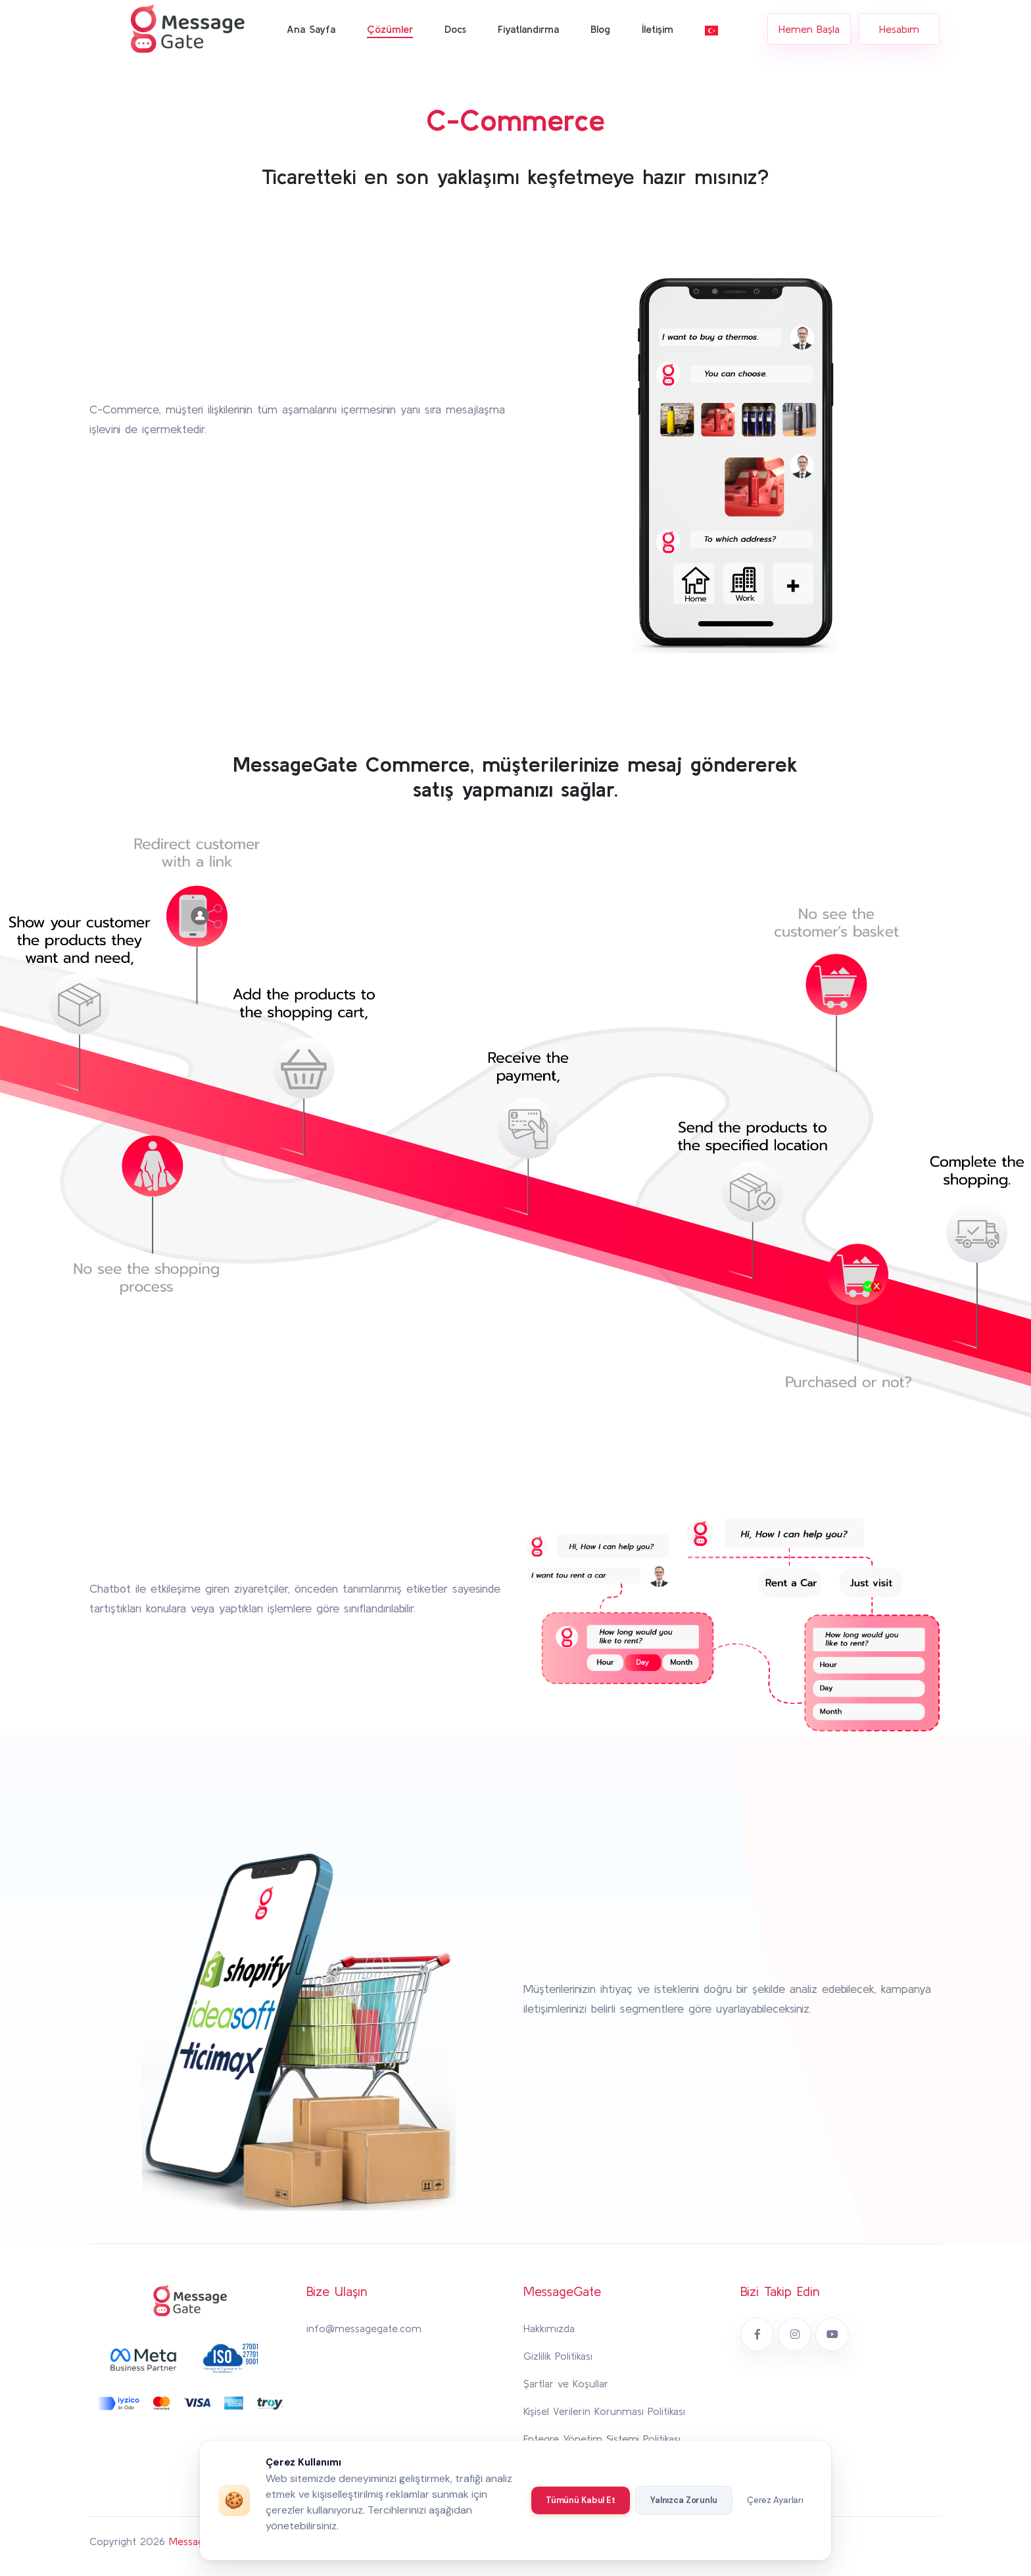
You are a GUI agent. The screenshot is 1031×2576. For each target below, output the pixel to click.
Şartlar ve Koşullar (565, 2383)
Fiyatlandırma (528, 29)
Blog (600, 29)
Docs (455, 29)
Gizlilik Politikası (557, 2356)
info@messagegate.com (363, 2328)
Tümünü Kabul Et (580, 2500)
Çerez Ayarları (775, 2500)
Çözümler (390, 29)
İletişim (657, 29)
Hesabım (899, 29)
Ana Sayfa (311, 29)
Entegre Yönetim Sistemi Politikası (602, 2439)
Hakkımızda (549, 2328)
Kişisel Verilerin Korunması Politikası (604, 2411)
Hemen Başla (809, 29)
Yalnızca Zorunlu (683, 2500)
